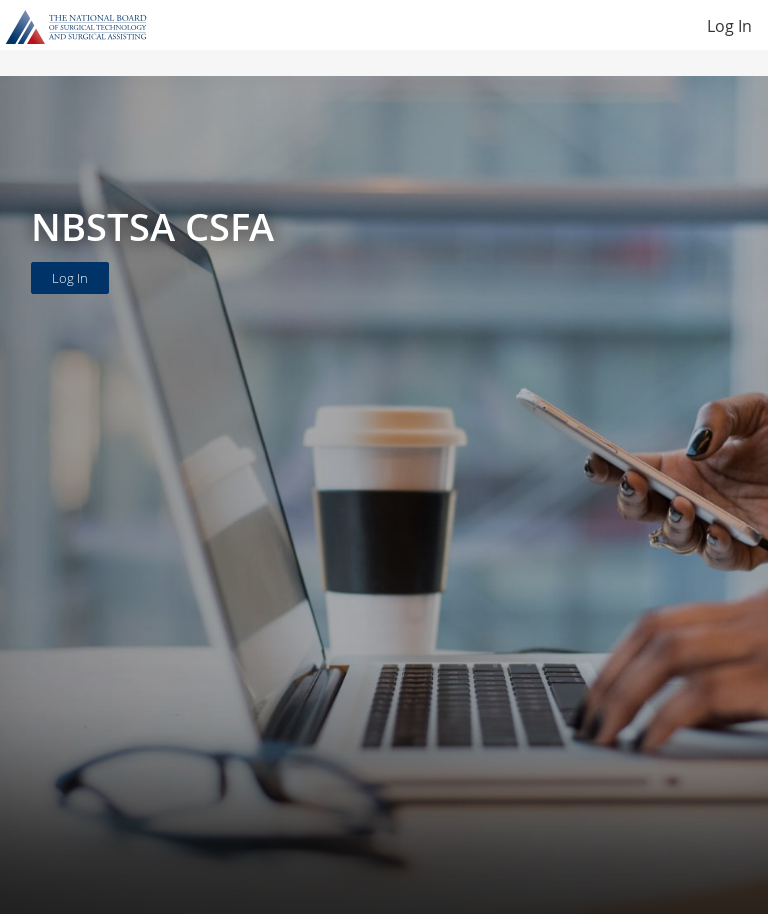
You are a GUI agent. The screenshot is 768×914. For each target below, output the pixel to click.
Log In (729, 26)
